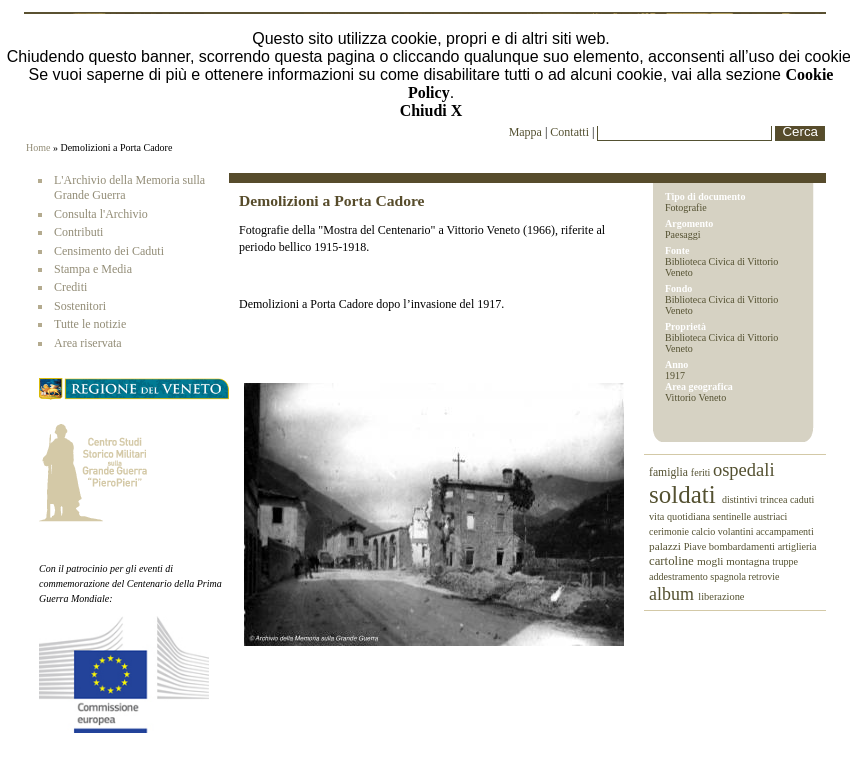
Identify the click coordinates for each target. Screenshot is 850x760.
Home (38, 147)
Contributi (78, 232)
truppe (785, 561)
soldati (685, 494)
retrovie (763, 576)
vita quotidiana (681, 516)
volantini (737, 531)
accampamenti (785, 531)
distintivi (741, 499)
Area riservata (88, 343)
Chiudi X (431, 110)
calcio (704, 531)
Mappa (525, 132)
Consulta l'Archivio (101, 214)
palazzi (666, 546)
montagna (749, 561)
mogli (711, 561)
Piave (696, 546)
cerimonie (670, 531)
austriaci (771, 516)
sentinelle (733, 516)
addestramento (679, 576)
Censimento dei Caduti (109, 251)
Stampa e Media (93, 269)
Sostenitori (80, 306)
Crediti (70, 287)
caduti (802, 499)
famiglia (670, 472)
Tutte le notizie (90, 324)
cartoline (673, 561)
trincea (775, 499)
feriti (702, 472)
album (673, 594)
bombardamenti (743, 546)
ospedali (744, 470)
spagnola (729, 576)
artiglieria (797, 546)
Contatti (571, 132)
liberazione (721, 596)
